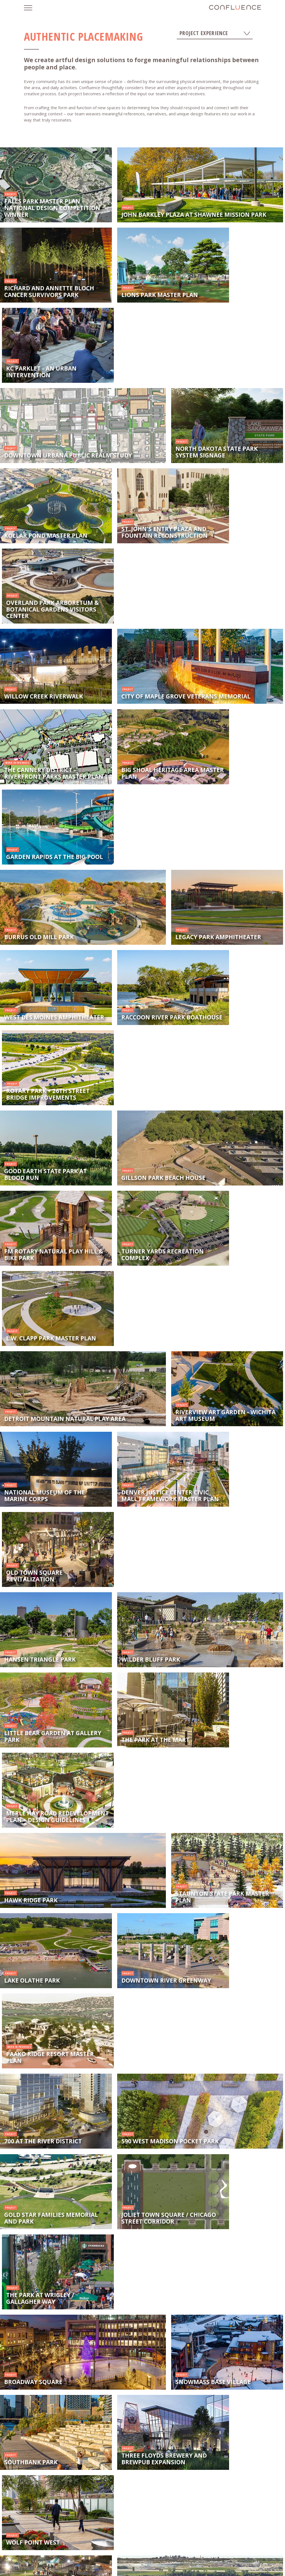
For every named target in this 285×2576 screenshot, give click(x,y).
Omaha (73, 2565)
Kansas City (96, 2552)
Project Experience (215, 33)
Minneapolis (235, 2552)
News (74, 2533)
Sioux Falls (142, 2552)
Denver (212, 2565)
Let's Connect (126, 2533)
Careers (96, 2533)
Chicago (166, 2565)
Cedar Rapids (189, 2552)
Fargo (119, 2565)
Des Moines (50, 2552)
